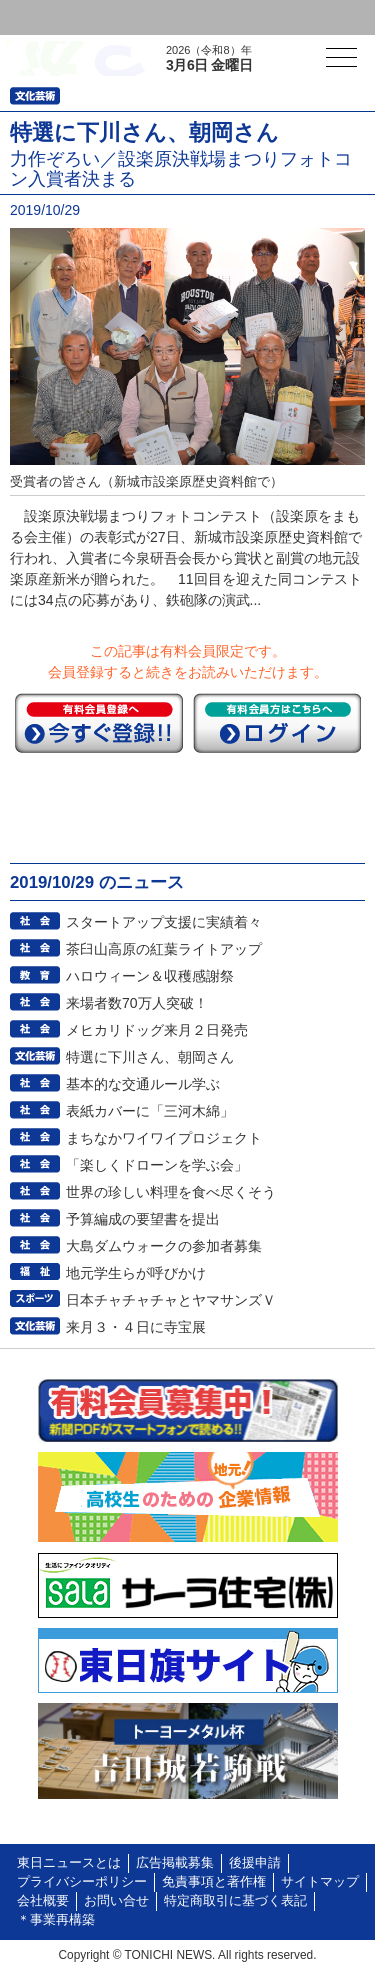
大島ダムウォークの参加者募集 (164, 1246)
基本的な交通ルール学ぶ (143, 1084)
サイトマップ (320, 1882)
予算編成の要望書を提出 (143, 1219)
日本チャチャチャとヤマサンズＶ (171, 1300)
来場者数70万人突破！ (137, 1003)
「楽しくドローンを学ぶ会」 (157, 1165)
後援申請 (255, 1863)
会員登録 (154, 17)
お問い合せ (116, 1901)
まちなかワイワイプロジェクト (164, 1138)
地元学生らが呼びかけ (136, 1273)
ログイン (56, 17)
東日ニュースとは (69, 1863)
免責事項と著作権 (214, 1882)
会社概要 (43, 1901)
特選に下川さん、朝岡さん (150, 1057)
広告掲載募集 (175, 1863)
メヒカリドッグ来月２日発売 (157, 1030)
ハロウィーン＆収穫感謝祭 (150, 976)
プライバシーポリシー (82, 1882)
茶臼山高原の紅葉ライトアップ (164, 949)
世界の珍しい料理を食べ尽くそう (171, 1192)
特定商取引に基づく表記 (235, 1901)
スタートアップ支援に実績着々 (164, 922)
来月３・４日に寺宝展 (136, 1327)
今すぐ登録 (99, 723)
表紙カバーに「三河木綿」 (150, 1111)
